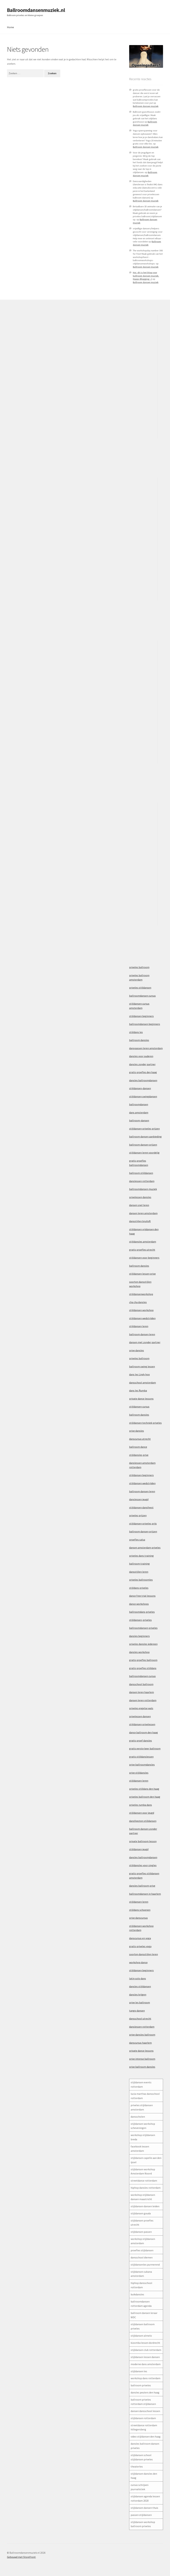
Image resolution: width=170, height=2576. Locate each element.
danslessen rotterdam (141, 1181)
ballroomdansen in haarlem (145, 1893)
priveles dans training (141, 1555)
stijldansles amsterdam (142, 1241)
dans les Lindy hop (139, 1374)
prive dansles (136, 1350)
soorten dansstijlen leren (143, 1954)
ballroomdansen (138, 1104)
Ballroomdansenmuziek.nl (36, 10)
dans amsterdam (138, 1112)
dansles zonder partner (142, 1064)
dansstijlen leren (138, 1571)
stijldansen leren (138, 1326)
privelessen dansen (140, 1716)
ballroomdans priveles (142, 1611)
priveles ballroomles (141, 1579)
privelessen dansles (140, 1197)
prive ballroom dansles (142, 2066)
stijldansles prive (138, 1455)
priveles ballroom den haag (144, 1796)
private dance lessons (141, 1398)
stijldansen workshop (141, 1310)
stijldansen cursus (139, 1406)
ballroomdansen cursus (142, 995)
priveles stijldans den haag (144, 1788)
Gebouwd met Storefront (21, 2557)
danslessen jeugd (138, 1499)
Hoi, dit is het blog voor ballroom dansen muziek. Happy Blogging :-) (146, 276)
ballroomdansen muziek (143, 1189)
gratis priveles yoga (140, 1946)
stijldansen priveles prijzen (144, 1128)
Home (10, 27)
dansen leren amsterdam (143, 1213)
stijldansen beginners (141, 1016)
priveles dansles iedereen (143, 1644)
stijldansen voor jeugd (141, 1812)
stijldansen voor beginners (144, 1257)
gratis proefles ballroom (143, 1660)
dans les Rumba (138, 1390)
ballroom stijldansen (141, 1173)
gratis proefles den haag (143, 1072)
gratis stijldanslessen (141, 1756)
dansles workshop (139, 1652)
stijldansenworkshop (141, 1294)
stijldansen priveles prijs (143, 1523)
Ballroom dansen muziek (145, 106)
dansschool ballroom (141, 1684)
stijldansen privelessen (142, 1724)
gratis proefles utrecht (142, 1249)
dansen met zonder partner (144, 1342)
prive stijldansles (138, 1772)
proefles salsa (137, 1539)
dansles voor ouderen (141, 1056)
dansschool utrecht (140, 2018)
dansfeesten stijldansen (142, 1821)
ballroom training (139, 1563)
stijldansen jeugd (138, 1849)
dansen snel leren (139, 1205)
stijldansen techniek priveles (145, 1422)
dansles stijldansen (140, 1986)
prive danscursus (138, 1917)
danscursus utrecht (140, 1438)
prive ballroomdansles (142, 1764)
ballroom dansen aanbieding (145, 1136)
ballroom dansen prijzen (143, 1144)
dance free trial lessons (142, 1595)
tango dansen (137, 2010)
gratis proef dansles (140, 1740)
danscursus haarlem (140, 2042)
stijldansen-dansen (140, 1088)
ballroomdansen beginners (144, 1024)
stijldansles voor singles (143, 1865)
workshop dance (138, 1962)
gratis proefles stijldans (142, 1668)
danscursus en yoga (140, 1938)
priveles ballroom (139, 967)
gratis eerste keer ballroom (145, 1748)
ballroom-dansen (139, 1120)
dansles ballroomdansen (143, 1080)
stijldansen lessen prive (142, 1273)
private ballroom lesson (143, 1841)
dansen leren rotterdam (142, 1700)
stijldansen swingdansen (143, 1096)
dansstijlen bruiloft (140, 1221)
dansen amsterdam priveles (145, 1547)
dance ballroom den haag (143, 1732)
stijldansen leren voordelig (144, 1152)
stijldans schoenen (139, 1909)
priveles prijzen (138, 1515)
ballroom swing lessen (142, 1366)
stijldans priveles (138, 1587)
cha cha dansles (138, 1302)
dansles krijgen (137, 1994)
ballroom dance (138, 1446)
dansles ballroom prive (142, 1885)
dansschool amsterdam (142, 1382)
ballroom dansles (139, 1040)
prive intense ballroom (142, 2058)
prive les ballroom (139, 2002)
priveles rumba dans (140, 1804)
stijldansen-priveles (140, 1620)
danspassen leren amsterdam (146, 1048)
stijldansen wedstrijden (142, 1318)
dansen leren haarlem (141, 1692)
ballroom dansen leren (142, 1334)
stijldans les (136, 1032)
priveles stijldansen (140, 987)
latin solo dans (137, 1978)
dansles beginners (139, 1636)
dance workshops (139, 1604)
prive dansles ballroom (142, 2034)
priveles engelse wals (141, 1708)
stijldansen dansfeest (141, 1507)
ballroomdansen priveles (143, 1628)
